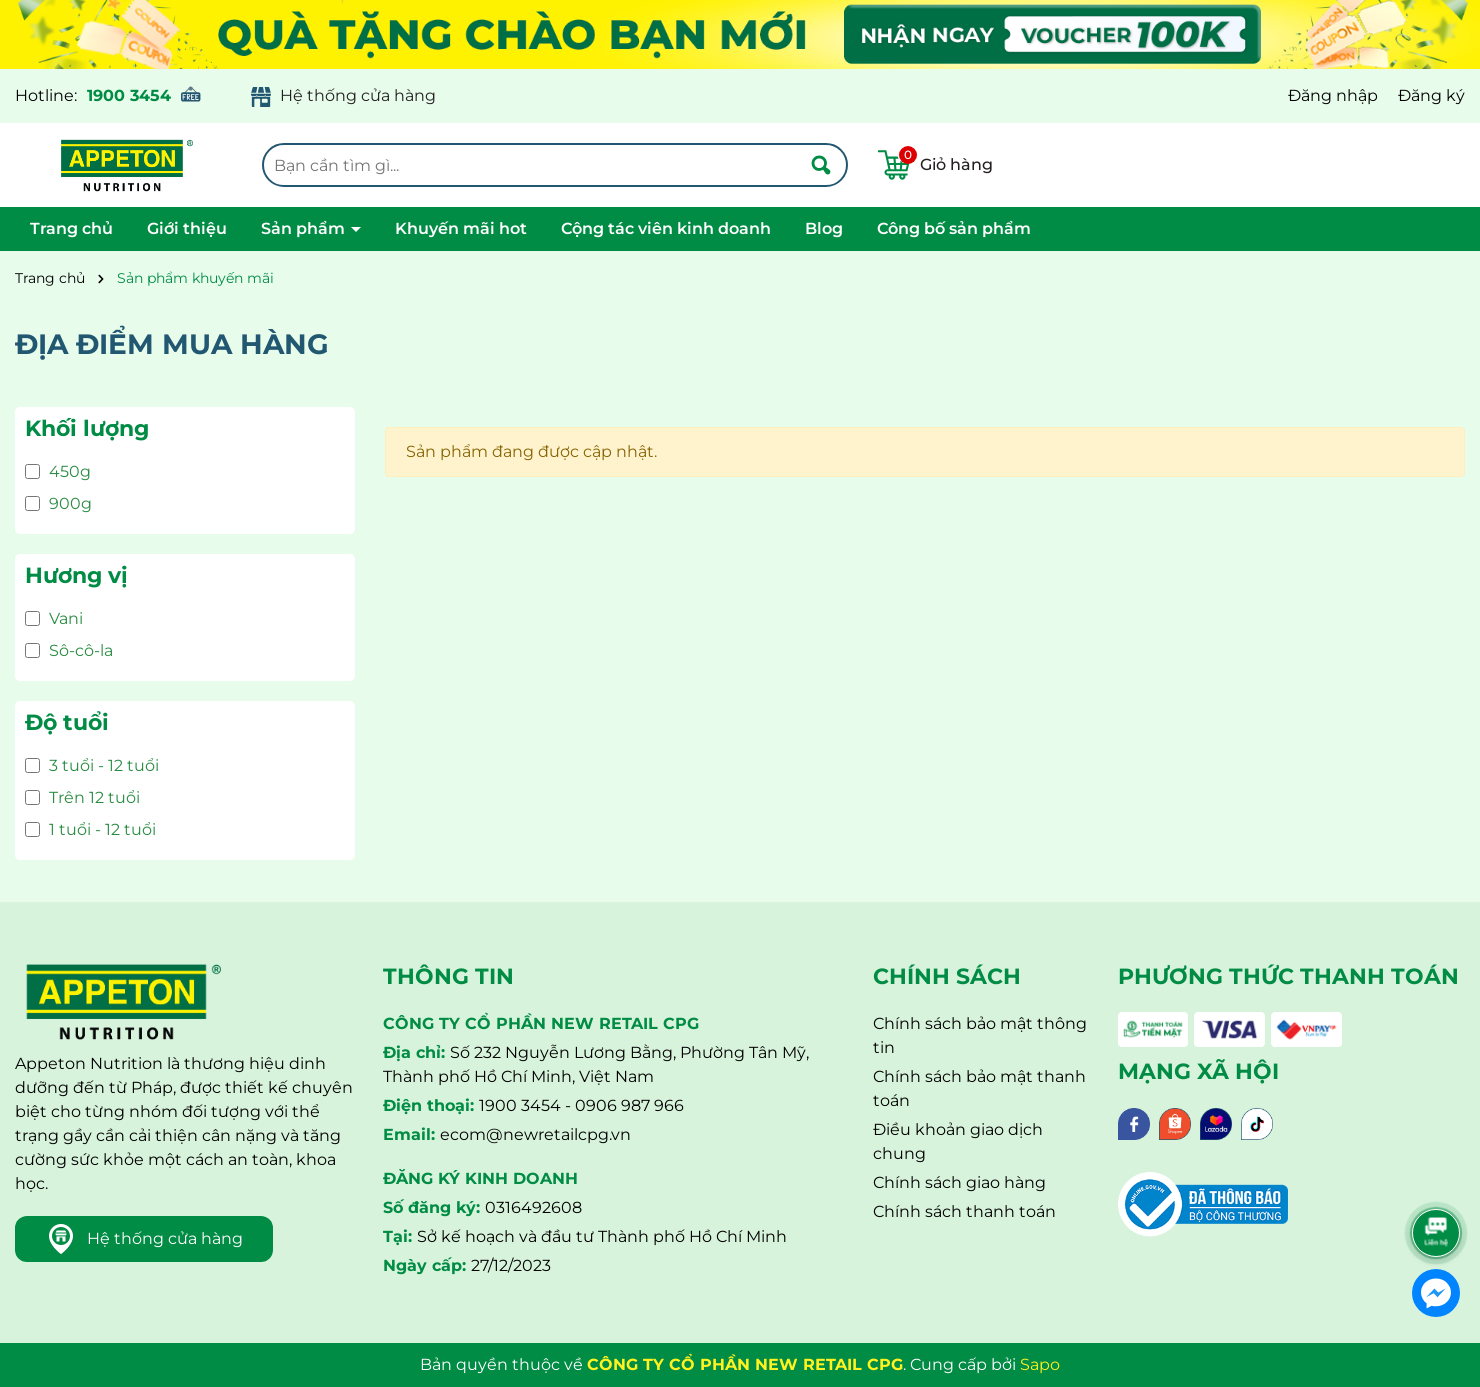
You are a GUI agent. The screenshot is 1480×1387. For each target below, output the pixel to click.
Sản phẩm (305, 228)
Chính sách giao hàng (959, 1182)
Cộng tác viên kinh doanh (666, 228)
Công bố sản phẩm (954, 228)
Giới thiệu (187, 228)
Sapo (1040, 1364)
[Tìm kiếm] (821, 165)
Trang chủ (71, 228)
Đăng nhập (1333, 95)
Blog (824, 228)
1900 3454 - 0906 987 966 (581, 1105)
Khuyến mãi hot (461, 228)
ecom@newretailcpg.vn (535, 1134)
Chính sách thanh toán (964, 1211)
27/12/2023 (511, 1265)
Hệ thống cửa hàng (358, 95)
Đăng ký (1431, 95)
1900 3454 (129, 95)
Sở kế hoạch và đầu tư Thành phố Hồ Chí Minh (602, 1236)
